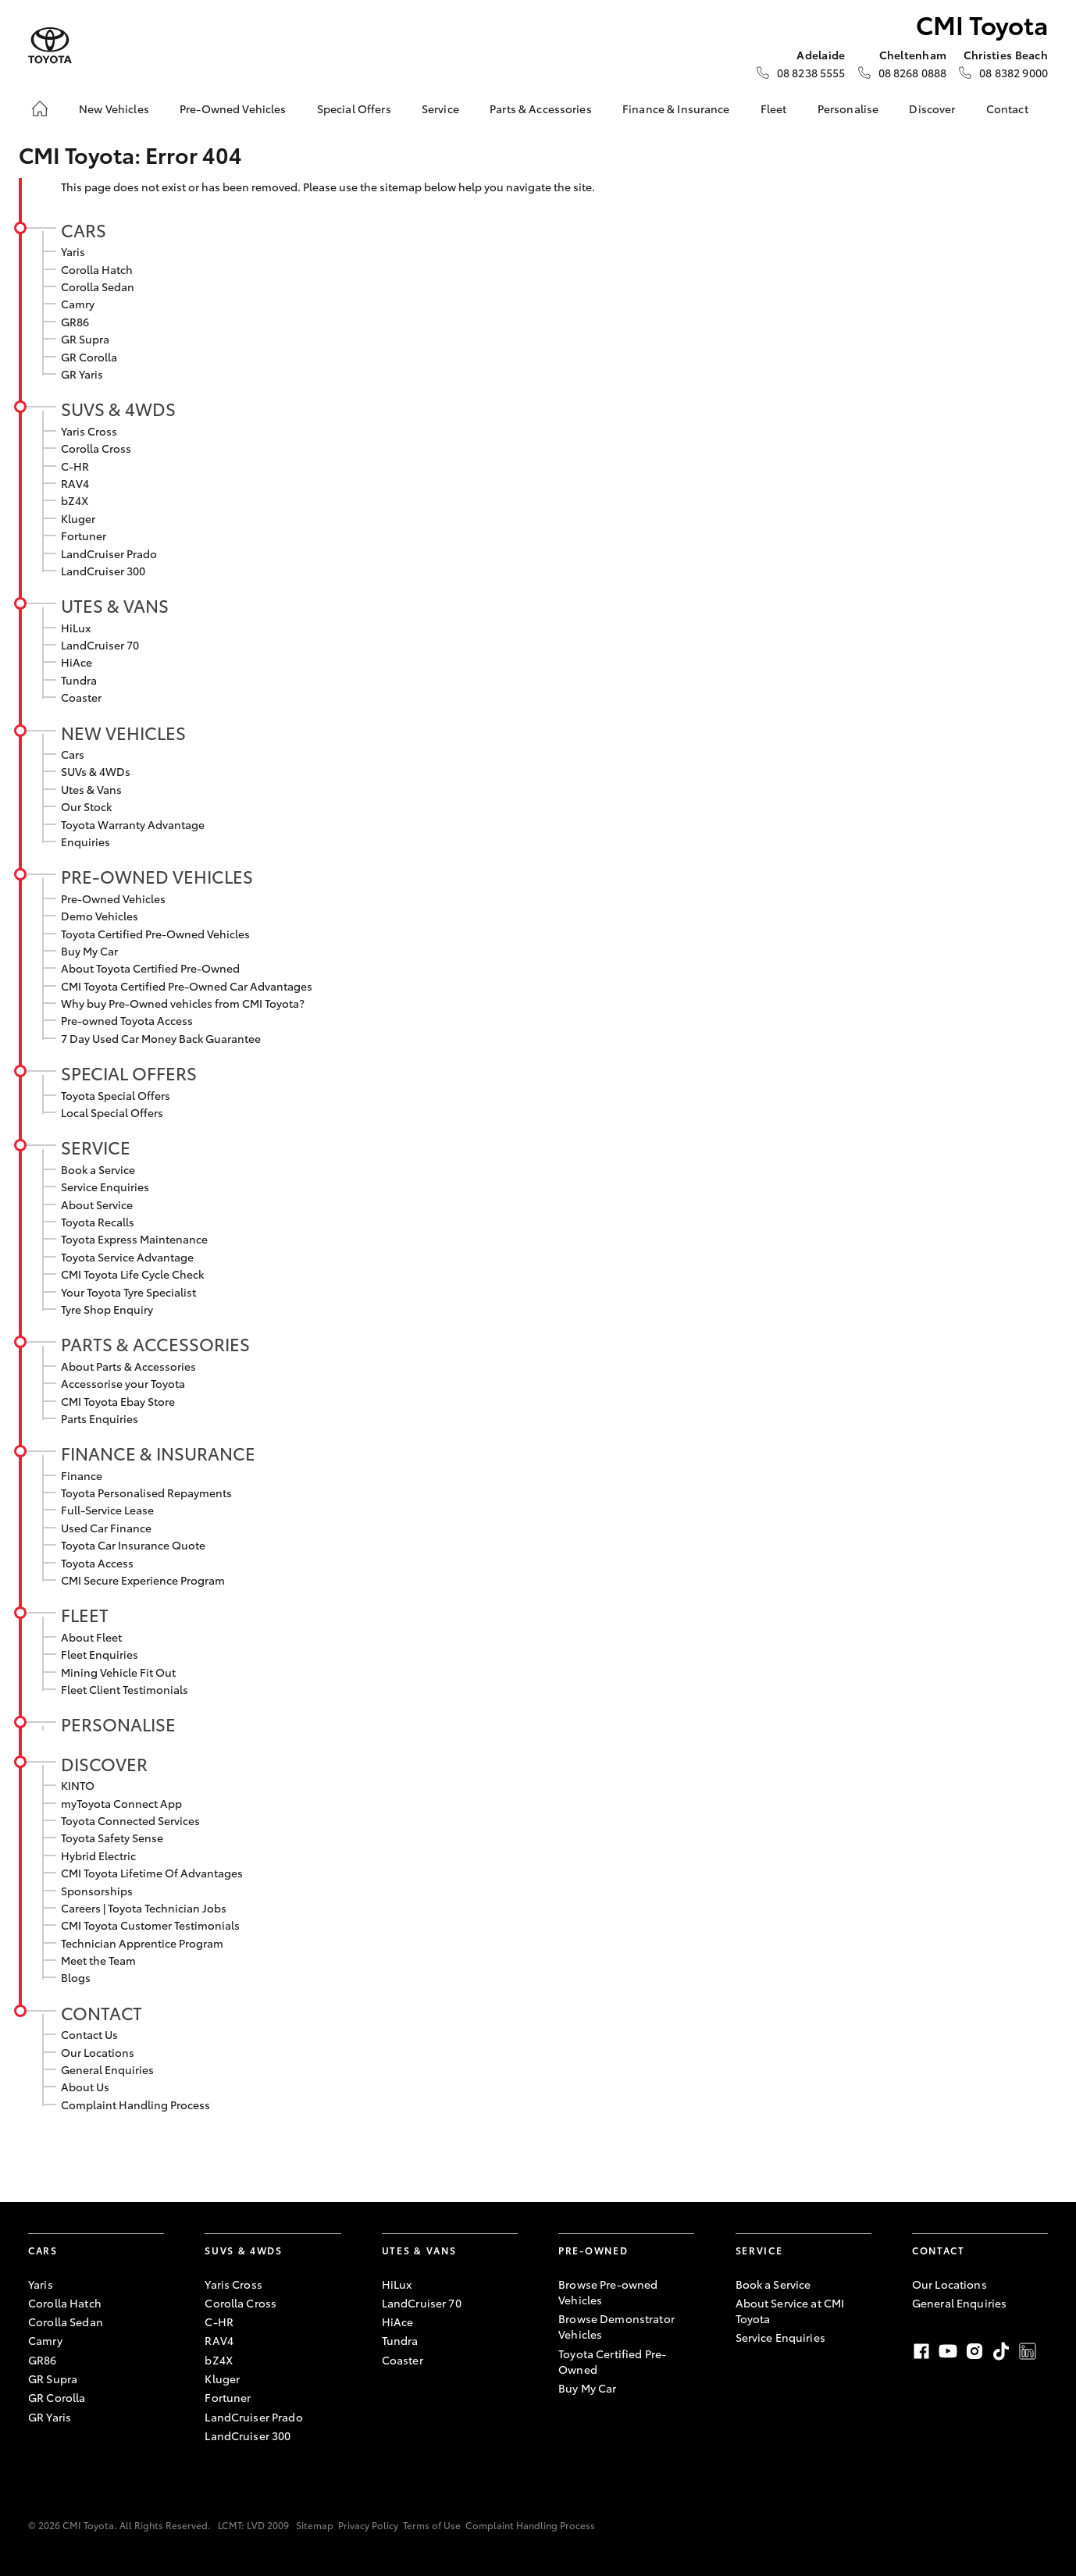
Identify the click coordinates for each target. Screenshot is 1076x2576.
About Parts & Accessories (128, 1366)
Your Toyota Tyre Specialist (128, 1292)
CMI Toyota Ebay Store (118, 1401)
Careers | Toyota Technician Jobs (143, 1908)
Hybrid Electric (98, 1855)
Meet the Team (98, 1960)
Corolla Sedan (97, 286)
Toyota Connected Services (130, 1820)
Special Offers (354, 108)
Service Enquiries (105, 1186)
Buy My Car (89, 951)
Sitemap (314, 2525)
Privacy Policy (368, 2525)
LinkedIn (1027, 2351)
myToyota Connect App (121, 1803)
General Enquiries (107, 2069)
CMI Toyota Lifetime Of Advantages (152, 1872)
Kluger (78, 518)
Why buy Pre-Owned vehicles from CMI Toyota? (183, 1003)
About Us (85, 2086)
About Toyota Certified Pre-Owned (150, 968)
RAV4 (75, 483)
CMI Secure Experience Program (143, 1580)
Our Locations (97, 2052)
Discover (932, 108)
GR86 (75, 321)
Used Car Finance (106, 1527)
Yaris (73, 251)
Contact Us (89, 2034)
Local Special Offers (112, 1112)
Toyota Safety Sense (112, 1837)
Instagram (974, 2351)
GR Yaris (82, 374)
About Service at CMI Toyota (790, 2310)
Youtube (948, 2351)
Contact (1007, 108)
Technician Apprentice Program (142, 1943)
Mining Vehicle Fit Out (118, 1672)
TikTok (1001, 2351)
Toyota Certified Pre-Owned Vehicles (155, 933)
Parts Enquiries (99, 1418)
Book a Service (98, 1169)
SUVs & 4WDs (118, 408)
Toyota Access (97, 1563)
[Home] (40, 108)
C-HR (75, 466)
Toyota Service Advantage (127, 1257)
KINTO (77, 1785)
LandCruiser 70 (100, 645)
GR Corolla (89, 357)
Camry (77, 303)
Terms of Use (432, 2525)
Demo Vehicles (99, 915)
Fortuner (83, 535)
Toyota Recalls (97, 1221)
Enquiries (85, 841)
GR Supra (85, 339)
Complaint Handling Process (135, 2104)
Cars (83, 229)
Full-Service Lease (107, 1509)
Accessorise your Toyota (123, 1383)
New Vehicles (114, 108)
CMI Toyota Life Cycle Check (132, 1274)
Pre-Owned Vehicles (233, 108)
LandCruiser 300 (103, 570)
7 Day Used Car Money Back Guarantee (161, 1038)
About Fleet (91, 1637)
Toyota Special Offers (115, 1095)
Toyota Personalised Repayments (146, 1492)
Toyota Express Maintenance (134, 1239)
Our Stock (86, 806)
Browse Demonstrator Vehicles (616, 2326)
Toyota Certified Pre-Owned (612, 2361)
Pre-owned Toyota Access (127, 1020)
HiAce (76, 662)
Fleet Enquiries (99, 1654)
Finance (81, 1475)
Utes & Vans (115, 604)
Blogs (76, 1977)
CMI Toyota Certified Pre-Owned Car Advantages (186, 986)
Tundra (79, 680)
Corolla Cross (96, 448)
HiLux (76, 627)
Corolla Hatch (97, 269)
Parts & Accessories (541, 108)
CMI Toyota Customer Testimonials (150, 1925)
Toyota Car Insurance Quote (133, 1545)
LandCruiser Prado (109, 553)
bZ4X (74, 500)
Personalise (848, 108)
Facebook (921, 2351)
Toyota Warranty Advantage (133, 824)
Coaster (81, 697)
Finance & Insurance (676, 108)
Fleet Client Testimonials (124, 1689)
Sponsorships (97, 1890)
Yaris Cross (89, 431)
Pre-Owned (593, 2250)
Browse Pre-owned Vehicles (607, 2291)
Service (440, 108)
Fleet (774, 108)
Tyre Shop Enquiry (107, 1309)
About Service (97, 1204)
